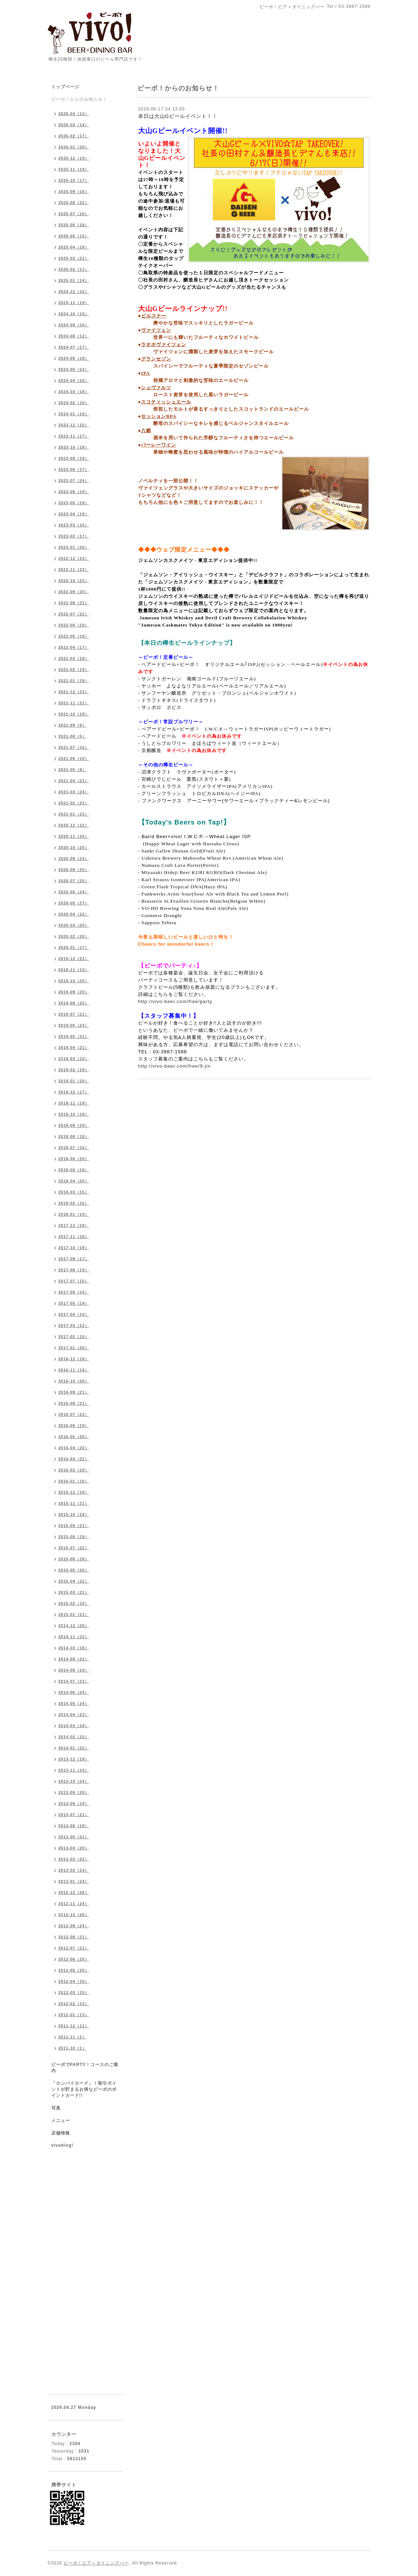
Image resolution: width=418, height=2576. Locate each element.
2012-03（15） (73, 1992)
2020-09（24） (73, 858)
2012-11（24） (73, 1903)
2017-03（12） (73, 1325)
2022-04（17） (73, 647)
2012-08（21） (73, 1937)
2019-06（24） (73, 1025)
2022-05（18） (73, 636)
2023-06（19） (73, 492)
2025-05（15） (73, 236)
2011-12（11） (73, 2026)
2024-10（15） (73, 314)
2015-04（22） (73, 1581)
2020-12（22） (73, 825)
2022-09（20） (73, 592)
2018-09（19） (73, 1125)
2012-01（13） (73, 2015)
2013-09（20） (73, 1792)
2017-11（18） (73, 1236)
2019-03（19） (73, 1059)
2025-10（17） (73, 180)
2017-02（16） (73, 1336)
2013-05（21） (73, 1837)
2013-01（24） (73, 1881)
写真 (56, 2108)
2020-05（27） (73, 903)
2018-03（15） (73, 1192)
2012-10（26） (73, 1915)
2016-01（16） (73, 1481)
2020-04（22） (73, 914)
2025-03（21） (73, 258)
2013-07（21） (73, 1814)
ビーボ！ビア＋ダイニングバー (96, 2563)
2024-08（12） (73, 336)
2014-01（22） (73, 1748)
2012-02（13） (73, 2003)
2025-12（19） (73, 158)
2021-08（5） (72, 736)
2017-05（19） (73, 1303)
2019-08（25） (73, 1003)
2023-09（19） (73, 458)
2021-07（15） (73, 747)
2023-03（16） (73, 525)
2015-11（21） (73, 1503)
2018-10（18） (73, 1114)
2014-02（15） (73, 1737)
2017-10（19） (73, 1248)
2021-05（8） (72, 769)
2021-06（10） (73, 758)
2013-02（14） (73, 1870)
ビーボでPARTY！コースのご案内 (85, 2067)
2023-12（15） (73, 425)
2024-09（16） (73, 325)
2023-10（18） (73, 447)
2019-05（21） (73, 1036)
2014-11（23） (73, 1637)
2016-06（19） (73, 1425)
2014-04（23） (73, 1714)
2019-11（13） (73, 970)
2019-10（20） (73, 981)
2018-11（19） (73, 1103)
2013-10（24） (73, 1781)
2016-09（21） (73, 1392)
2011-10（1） (72, 2048)
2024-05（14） (73, 369)
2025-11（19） (73, 169)
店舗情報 (60, 2133)
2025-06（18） (73, 225)
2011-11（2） (72, 2037)
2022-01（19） (73, 681)
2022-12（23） (73, 558)
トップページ (65, 86)
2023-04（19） (73, 514)
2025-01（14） (73, 280)
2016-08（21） (73, 1403)
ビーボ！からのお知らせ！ (79, 99)
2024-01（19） (73, 414)
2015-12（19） (73, 1492)
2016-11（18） (73, 1370)
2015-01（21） (73, 1614)
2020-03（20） (73, 925)
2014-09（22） (73, 1659)
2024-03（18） (73, 391)
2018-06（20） (73, 1159)
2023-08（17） (73, 469)
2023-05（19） (73, 503)
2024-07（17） (73, 347)
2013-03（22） (73, 1859)
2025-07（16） (73, 214)
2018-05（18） (73, 1170)
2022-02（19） (73, 669)
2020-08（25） (73, 870)
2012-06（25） (73, 1959)
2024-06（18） (73, 358)
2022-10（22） (73, 580)
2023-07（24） (73, 480)
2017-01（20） (73, 1348)
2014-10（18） (73, 1648)
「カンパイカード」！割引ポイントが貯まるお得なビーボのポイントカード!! (84, 2089)
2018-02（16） (73, 1203)
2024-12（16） (73, 291)
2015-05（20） (73, 1570)
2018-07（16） (73, 1147)
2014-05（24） (73, 1703)
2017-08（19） (73, 1270)
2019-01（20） (73, 1081)
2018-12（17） (73, 1092)
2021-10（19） (73, 714)
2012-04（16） (73, 1981)
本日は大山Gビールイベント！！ (178, 116)
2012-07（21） (73, 1948)
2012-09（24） (73, 1926)
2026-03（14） (73, 125)
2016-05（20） (73, 1436)
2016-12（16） (73, 1359)
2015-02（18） (73, 1603)
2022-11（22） (73, 569)
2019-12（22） (73, 958)
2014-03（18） (73, 1726)
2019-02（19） (73, 1070)
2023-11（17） (73, 436)
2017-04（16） (73, 1314)
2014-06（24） (73, 1692)
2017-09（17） (73, 1259)
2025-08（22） (73, 202)
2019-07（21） (73, 1014)
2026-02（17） (73, 136)
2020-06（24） (73, 892)
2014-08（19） (73, 1670)
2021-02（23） (73, 803)
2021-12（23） (73, 692)
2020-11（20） (73, 836)
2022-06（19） (73, 625)
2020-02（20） (73, 936)
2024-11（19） (73, 303)
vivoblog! (62, 2145)
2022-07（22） (73, 614)
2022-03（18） (73, 658)
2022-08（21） (73, 603)
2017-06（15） (73, 1292)
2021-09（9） (72, 725)
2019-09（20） (73, 992)
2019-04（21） (73, 1047)
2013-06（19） (73, 1826)
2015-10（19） (73, 1514)
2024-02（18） (73, 403)
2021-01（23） (73, 814)
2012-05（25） (73, 1970)
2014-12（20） (73, 1625)
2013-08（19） (73, 1803)
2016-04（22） (73, 1448)
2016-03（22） (73, 1459)
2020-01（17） (73, 947)
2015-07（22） (73, 1548)
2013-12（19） (73, 1759)
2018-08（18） (73, 1136)
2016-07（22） (73, 1414)
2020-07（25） (73, 881)
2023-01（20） (73, 547)
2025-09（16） (73, 191)
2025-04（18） (73, 247)
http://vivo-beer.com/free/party (175, 1001)
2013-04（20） (73, 1848)
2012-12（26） (73, 1892)
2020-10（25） (73, 847)
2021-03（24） (73, 792)
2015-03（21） (73, 1592)
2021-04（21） (73, 781)
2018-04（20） (73, 1181)
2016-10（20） (73, 1381)
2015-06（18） (73, 1559)
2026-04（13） (73, 114)
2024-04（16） (73, 380)
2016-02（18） (73, 1470)
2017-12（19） (73, 1225)
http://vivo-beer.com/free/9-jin (174, 1066)
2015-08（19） (73, 1537)
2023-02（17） (73, 536)
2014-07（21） (73, 1681)
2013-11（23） (73, 1770)
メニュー (60, 2120)
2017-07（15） (73, 1281)
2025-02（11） (73, 269)
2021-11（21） (73, 703)
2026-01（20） (73, 147)
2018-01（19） (73, 1214)
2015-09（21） (73, 1525)
